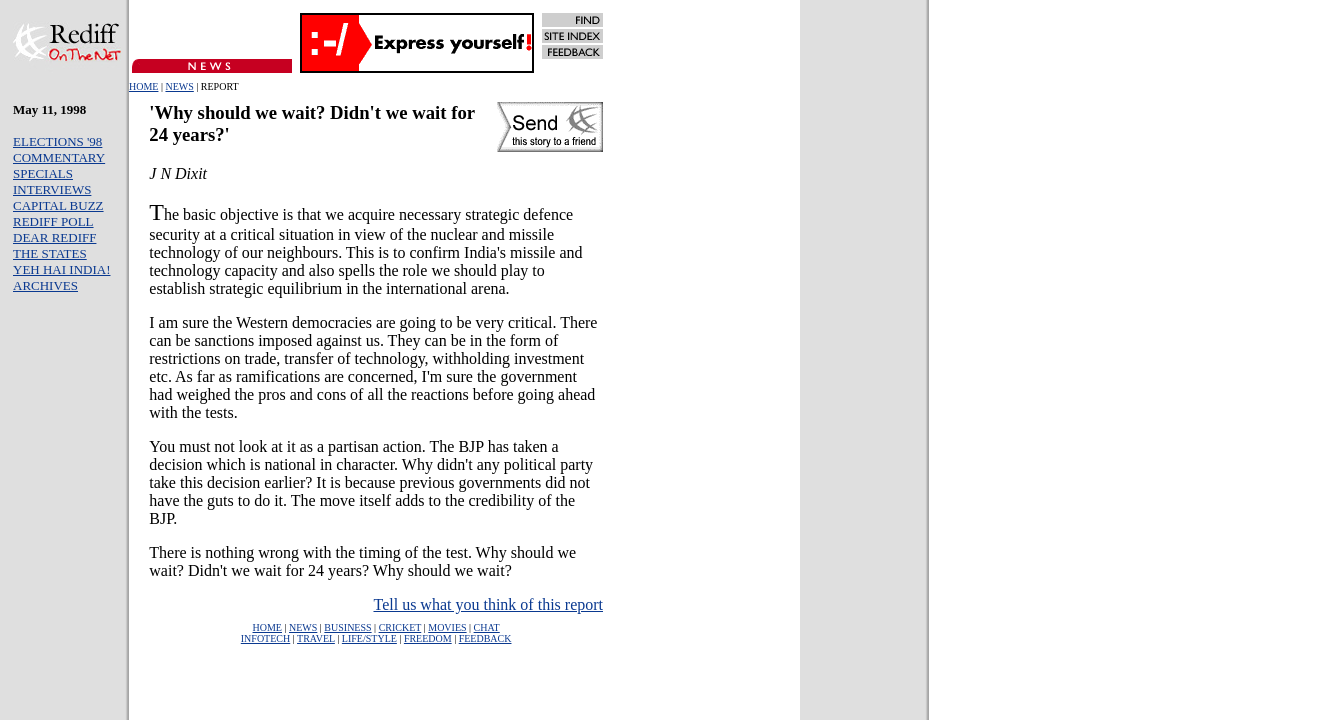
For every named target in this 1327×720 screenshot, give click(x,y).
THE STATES (50, 253)
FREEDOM (428, 638)
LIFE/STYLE (369, 638)
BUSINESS (347, 627)
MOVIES (447, 627)
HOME (143, 86)
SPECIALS (43, 173)
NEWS (179, 86)
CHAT (487, 627)
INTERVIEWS (52, 189)
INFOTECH (265, 638)
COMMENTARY (59, 157)
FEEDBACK (485, 638)
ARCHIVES (45, 285)
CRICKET (400, 627)
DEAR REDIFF (54, 237)
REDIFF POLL (53, 221)
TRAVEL (316, 638)
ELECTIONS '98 (57, 141)
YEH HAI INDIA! (61, 269)
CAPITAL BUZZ (58, 205)
